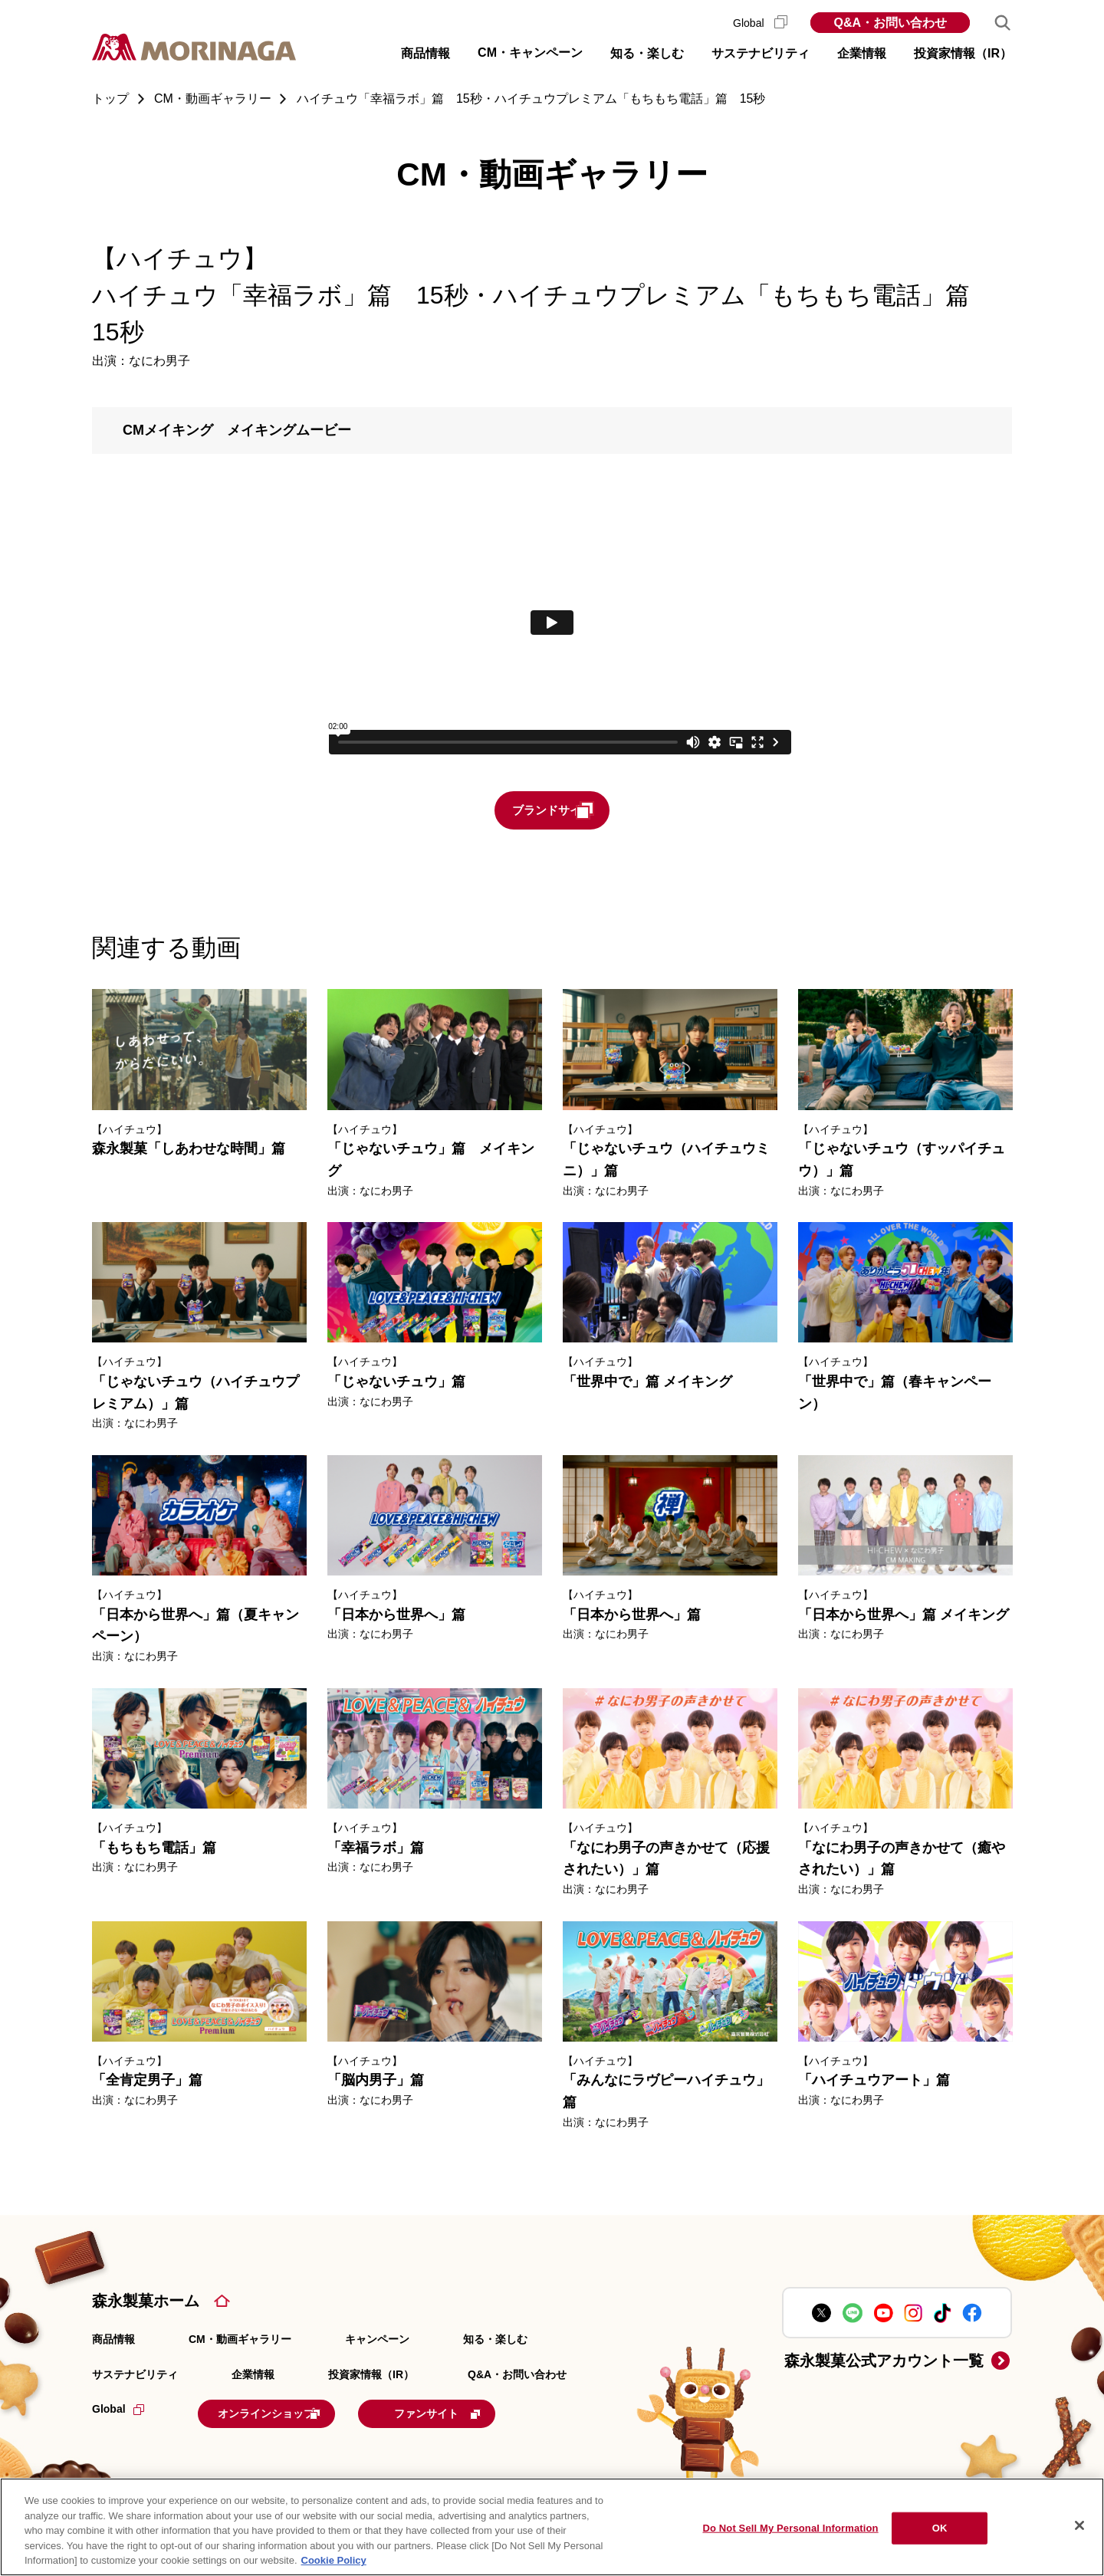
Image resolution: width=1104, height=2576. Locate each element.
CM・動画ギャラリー (240, 2340)
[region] (552, 2527)
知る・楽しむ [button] (647, 53)
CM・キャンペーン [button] (530, 52)
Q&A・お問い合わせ (890, 22)
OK (940, 2528)
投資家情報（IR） (371, 2376)
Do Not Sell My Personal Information (790, 2528)
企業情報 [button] (861, 53)
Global (760, 23)
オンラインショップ (293, 2413)
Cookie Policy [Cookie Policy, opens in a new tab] (333, 2560)
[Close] (1079, 2525)
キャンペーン (377, 2340)
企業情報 (253, 2376)
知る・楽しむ (495, 2340)
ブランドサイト (580, 811)
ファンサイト (493, 2413)
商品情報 (113, 2340)
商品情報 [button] (425, 53)
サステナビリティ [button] (760, 53)
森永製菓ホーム (145, 2302)
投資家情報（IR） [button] (963, 53)
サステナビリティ (135, 2376)
